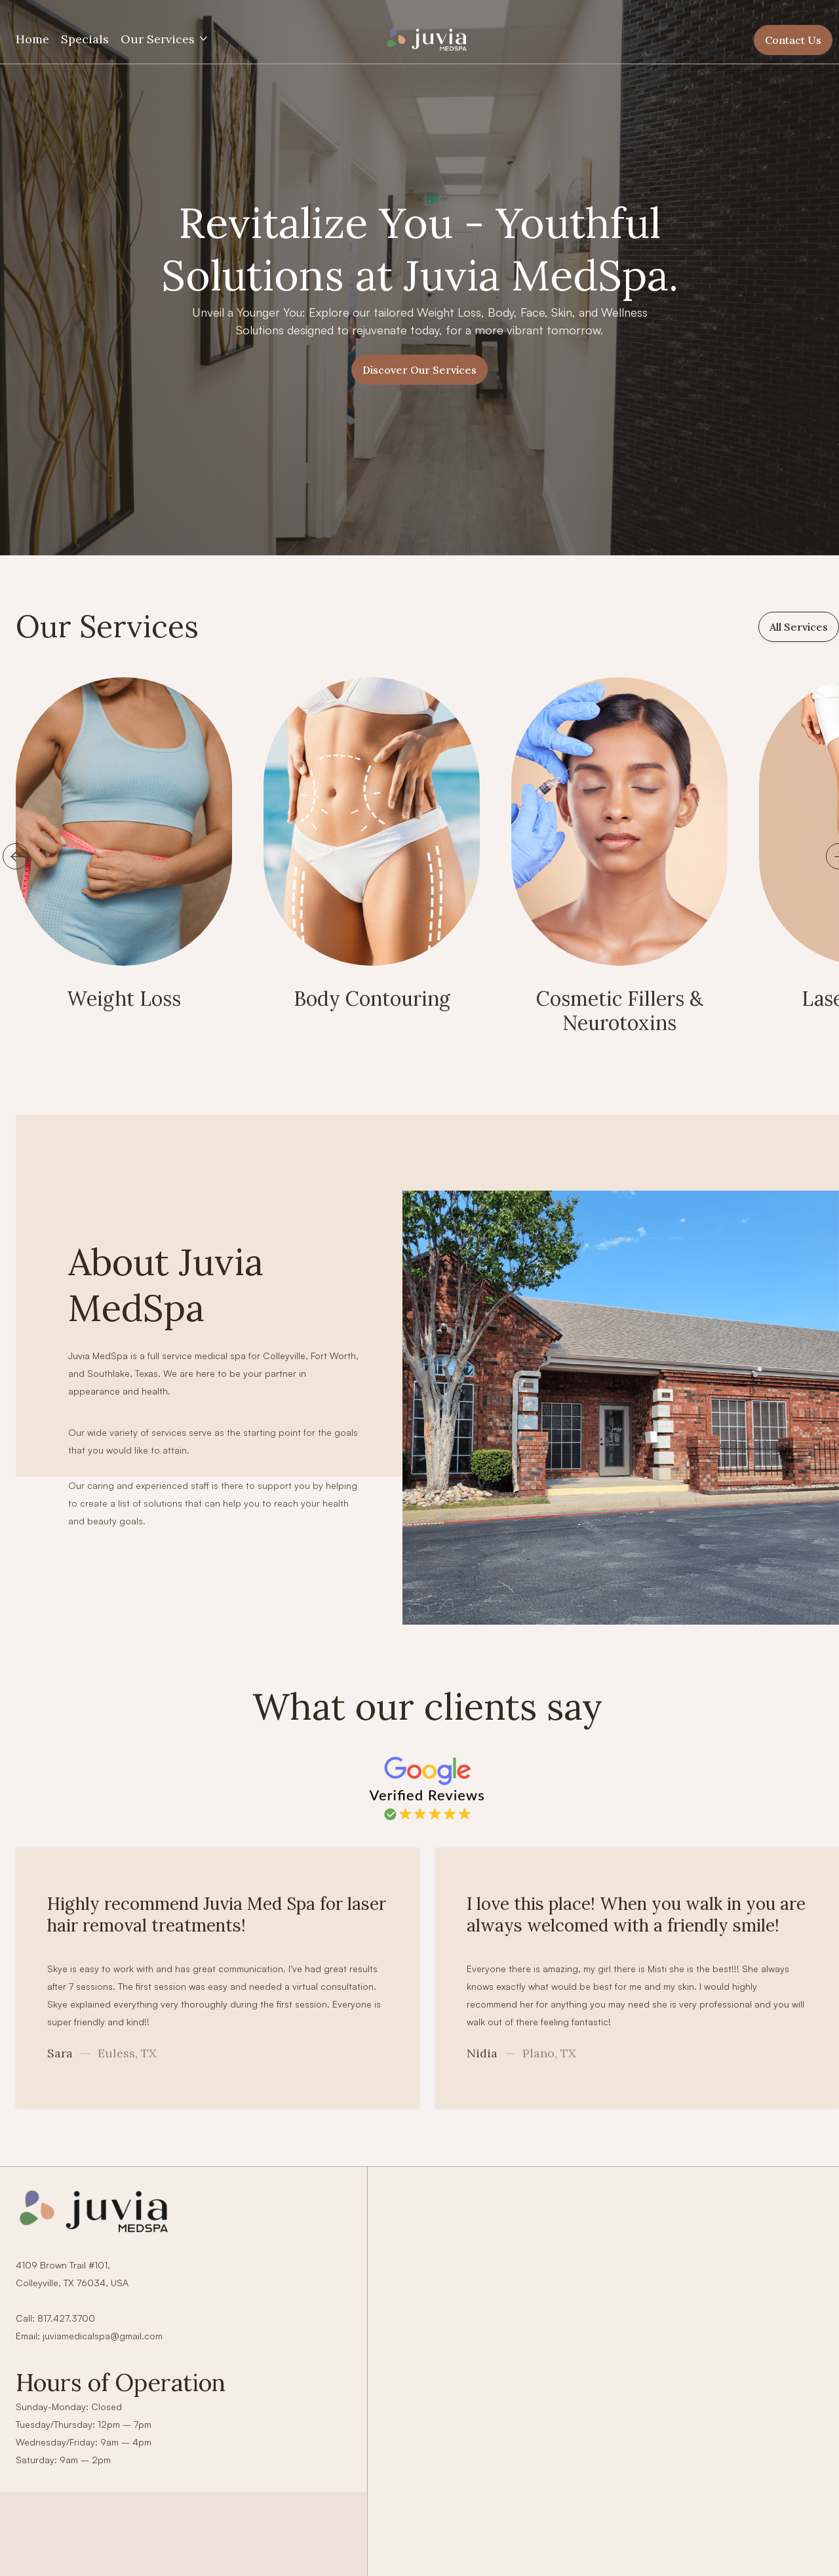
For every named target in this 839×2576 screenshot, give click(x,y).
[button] (165, 39)
